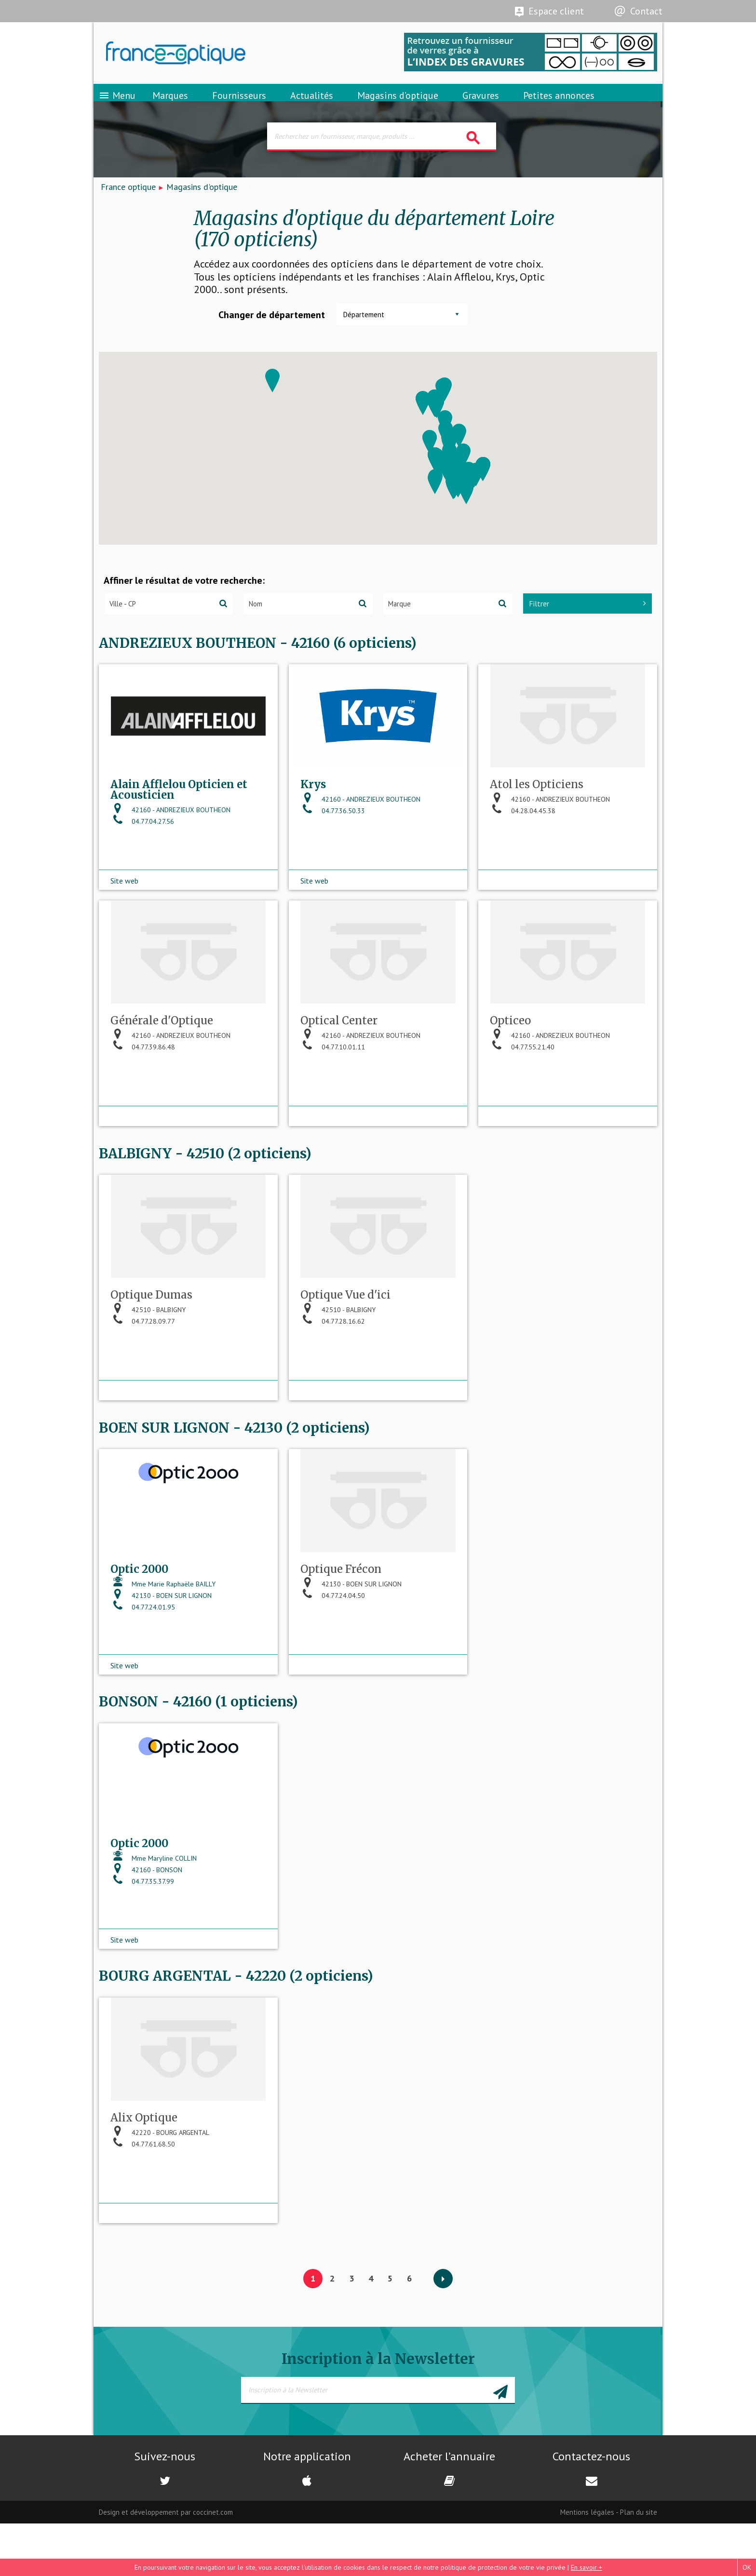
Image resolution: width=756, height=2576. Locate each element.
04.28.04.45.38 (522, 843)
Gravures (480, 103)
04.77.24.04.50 (332, 1646)
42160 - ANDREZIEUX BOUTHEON (170, 842)
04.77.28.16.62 (332, 1365)
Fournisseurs (239, 103)
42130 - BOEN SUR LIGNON (161, 1646)
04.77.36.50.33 (332, 843)
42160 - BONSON (146, 1926)
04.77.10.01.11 (332, 1085)
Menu (116, 103)
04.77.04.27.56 (142, 853)
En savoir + (586, 2567)
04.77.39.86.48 (142, 1085)
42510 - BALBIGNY (148, 1354)
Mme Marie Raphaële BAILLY (163, 1634)
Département (363, 328)
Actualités (311, 103)
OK (746, 2567)
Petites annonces (558, 103)
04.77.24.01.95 (142, 1657)
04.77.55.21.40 (522, 1085)
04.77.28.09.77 (142, 1365)
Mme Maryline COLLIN (153, 1914)
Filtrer (587, 617)
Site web (124, 903)
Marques (170, 103)
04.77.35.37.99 (142, 1937)
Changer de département (271, 329)
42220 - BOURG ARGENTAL (159, 2194)
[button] (272, 394)
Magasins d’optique (397, 103)
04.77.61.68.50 (142, 2206)
